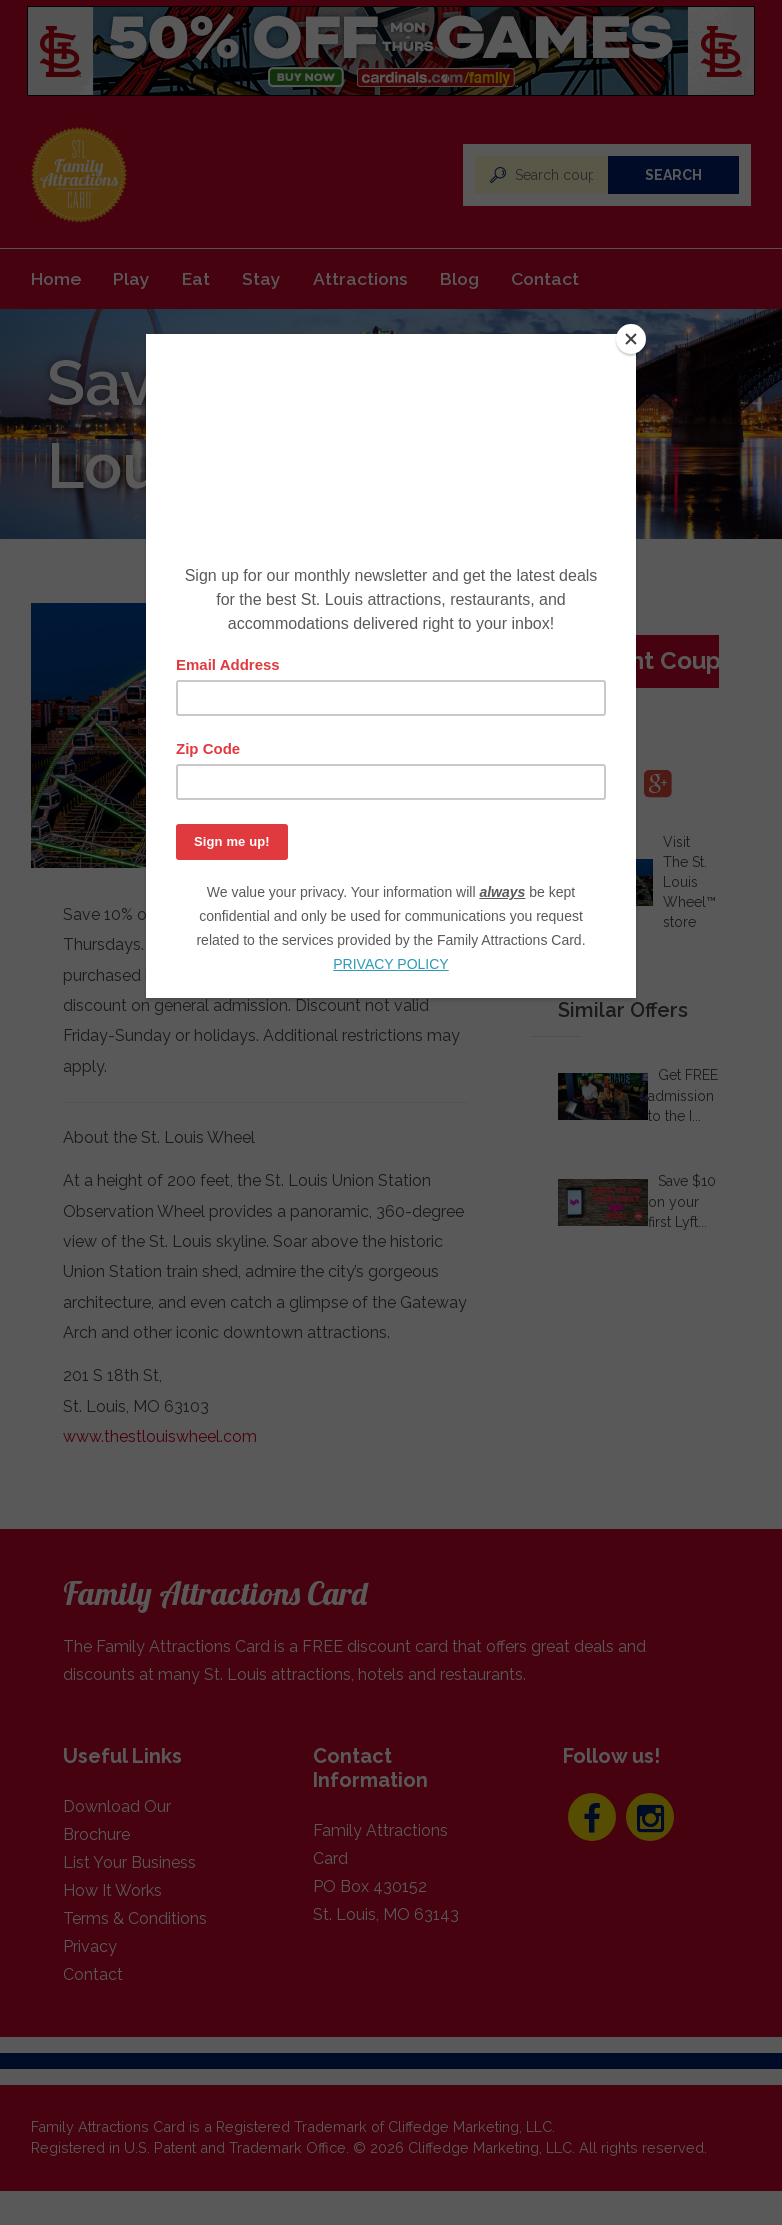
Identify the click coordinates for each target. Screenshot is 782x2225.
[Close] (631, 339)
